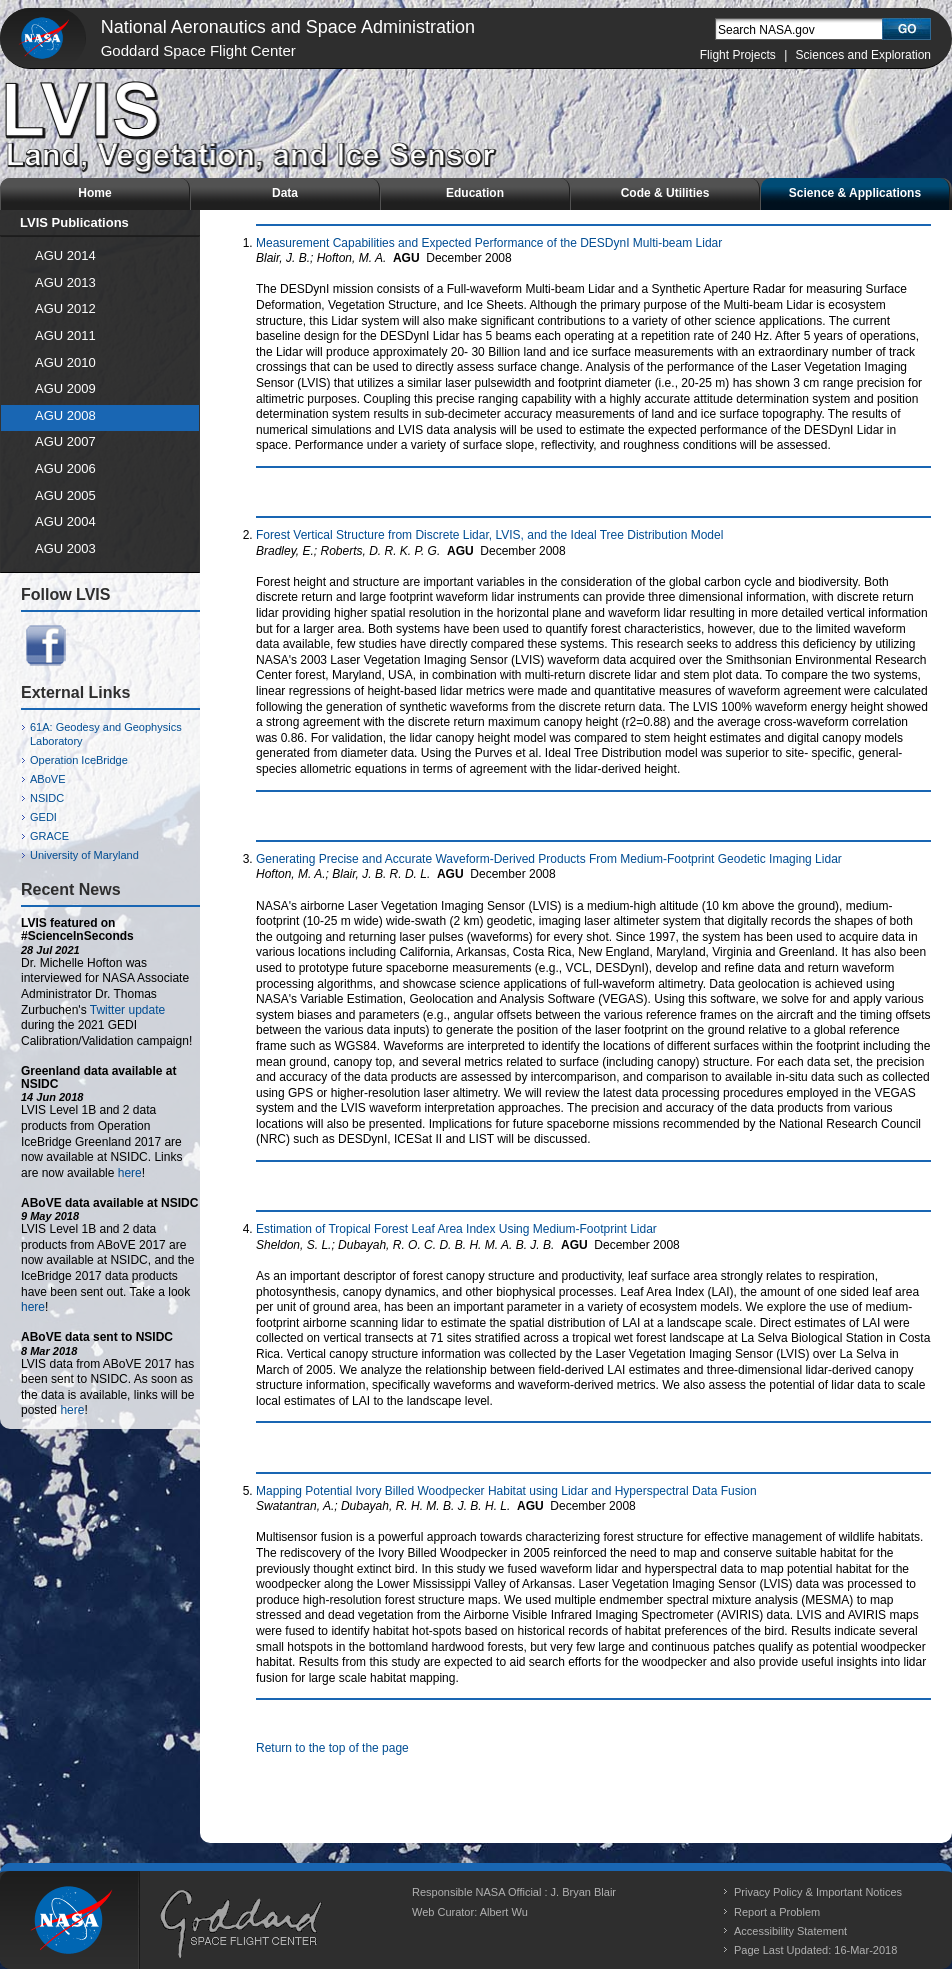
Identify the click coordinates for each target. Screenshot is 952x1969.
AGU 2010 (65, 362)
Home (94, 193)
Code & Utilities (665, 193)
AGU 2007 (65, 441)
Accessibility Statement (790, 1931)
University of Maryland (84, 855)
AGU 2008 (65, 415)
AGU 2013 (65, 282)
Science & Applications (855, 193)
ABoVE (47, 779)
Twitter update (127, 1010)
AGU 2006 (65, 468)
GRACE (49, 836)
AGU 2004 (65, 521)
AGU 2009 (65, 388)
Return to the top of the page (332, 1748)
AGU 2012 (65, 308)
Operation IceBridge (79, 760)
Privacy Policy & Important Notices (818, 1892)
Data (285, 193)
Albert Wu (504, 1912)
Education (475, 193)
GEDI (43, 817)
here (130, 1173)
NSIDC (47, 798)
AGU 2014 (65, 255)
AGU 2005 (65, 495)
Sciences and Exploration (863, 55)
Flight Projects (738, 55)
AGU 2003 (65, 548)
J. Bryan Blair (583, 1892)
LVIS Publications (74, 222)
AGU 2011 (65, 335)
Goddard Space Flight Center (198, 50)
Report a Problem (777, 1912)
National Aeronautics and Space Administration (288, 27)
